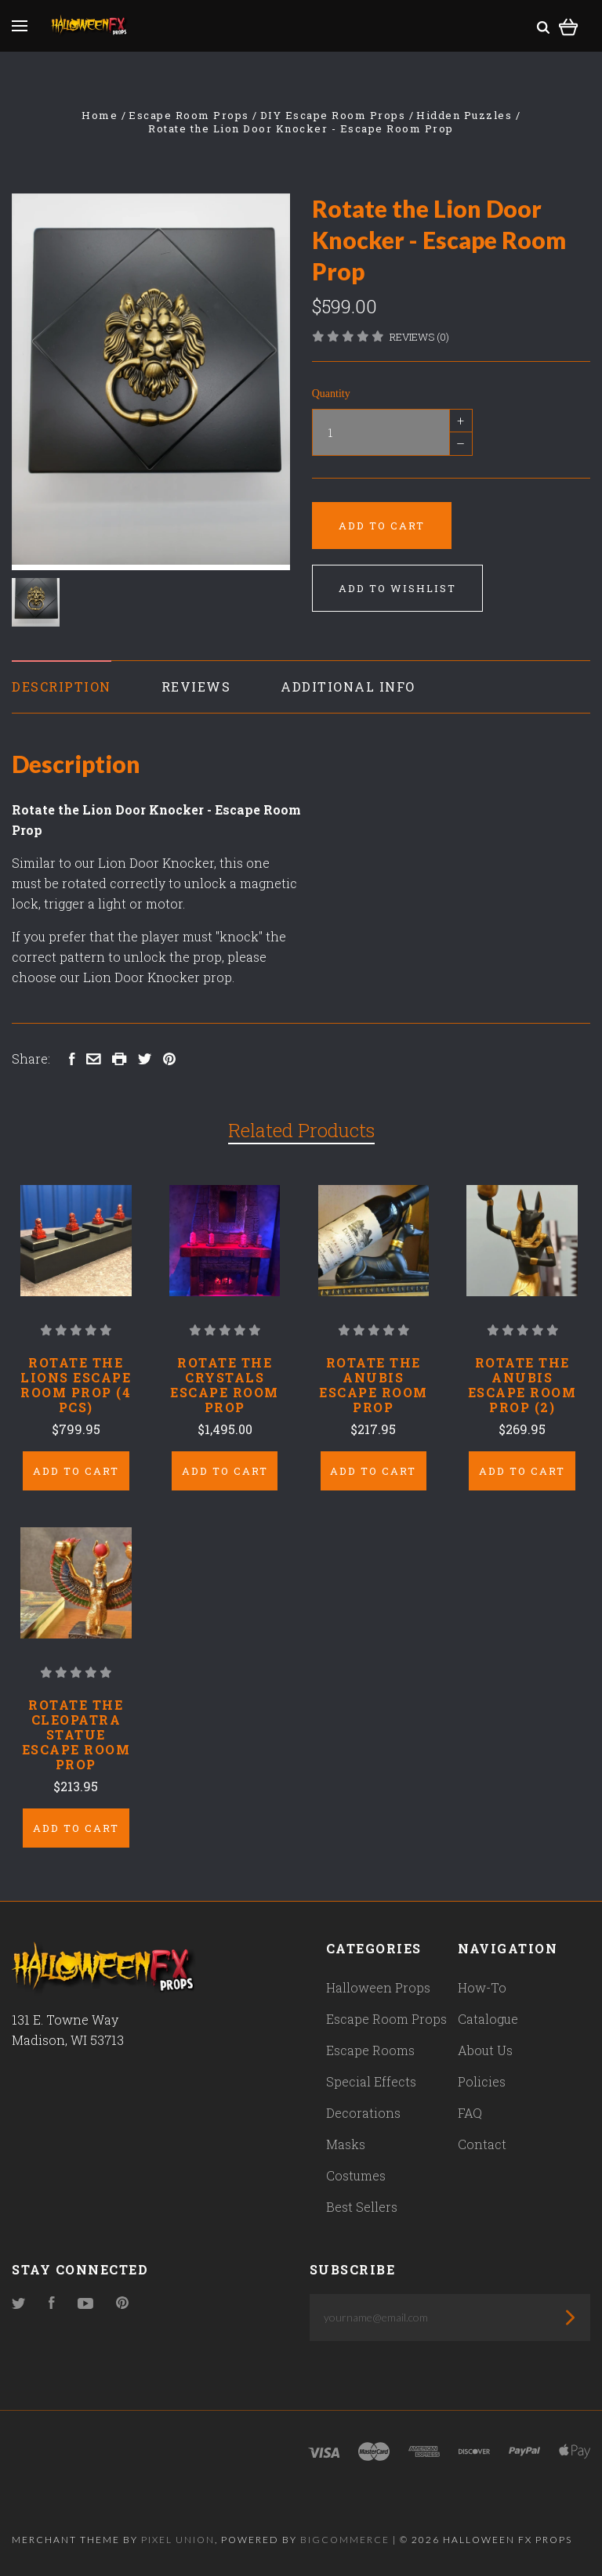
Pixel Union (178, 2539)
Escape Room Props (386, 2019)
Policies (482, 2081)
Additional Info (348, 686)
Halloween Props (378, 1987)
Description (61, 686)
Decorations (363, 2113)
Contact (482, 2144)
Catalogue (488, 2019)
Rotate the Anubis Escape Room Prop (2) (522, 1384)
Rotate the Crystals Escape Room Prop (224, 1384)
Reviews (196, 686)
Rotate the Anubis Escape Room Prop (373, 1384)
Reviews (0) (419, 337)
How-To (482, 1987)
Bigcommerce (345, 2539)
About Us (485, 2050)
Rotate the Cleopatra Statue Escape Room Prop (76, 1734)
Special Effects (371, 2081)
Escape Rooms (370, 2050)
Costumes (356, 2175)
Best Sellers (361, 2206)
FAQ (470, 2113)
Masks (345, 2144)
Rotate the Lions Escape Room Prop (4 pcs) (75, 1384)
